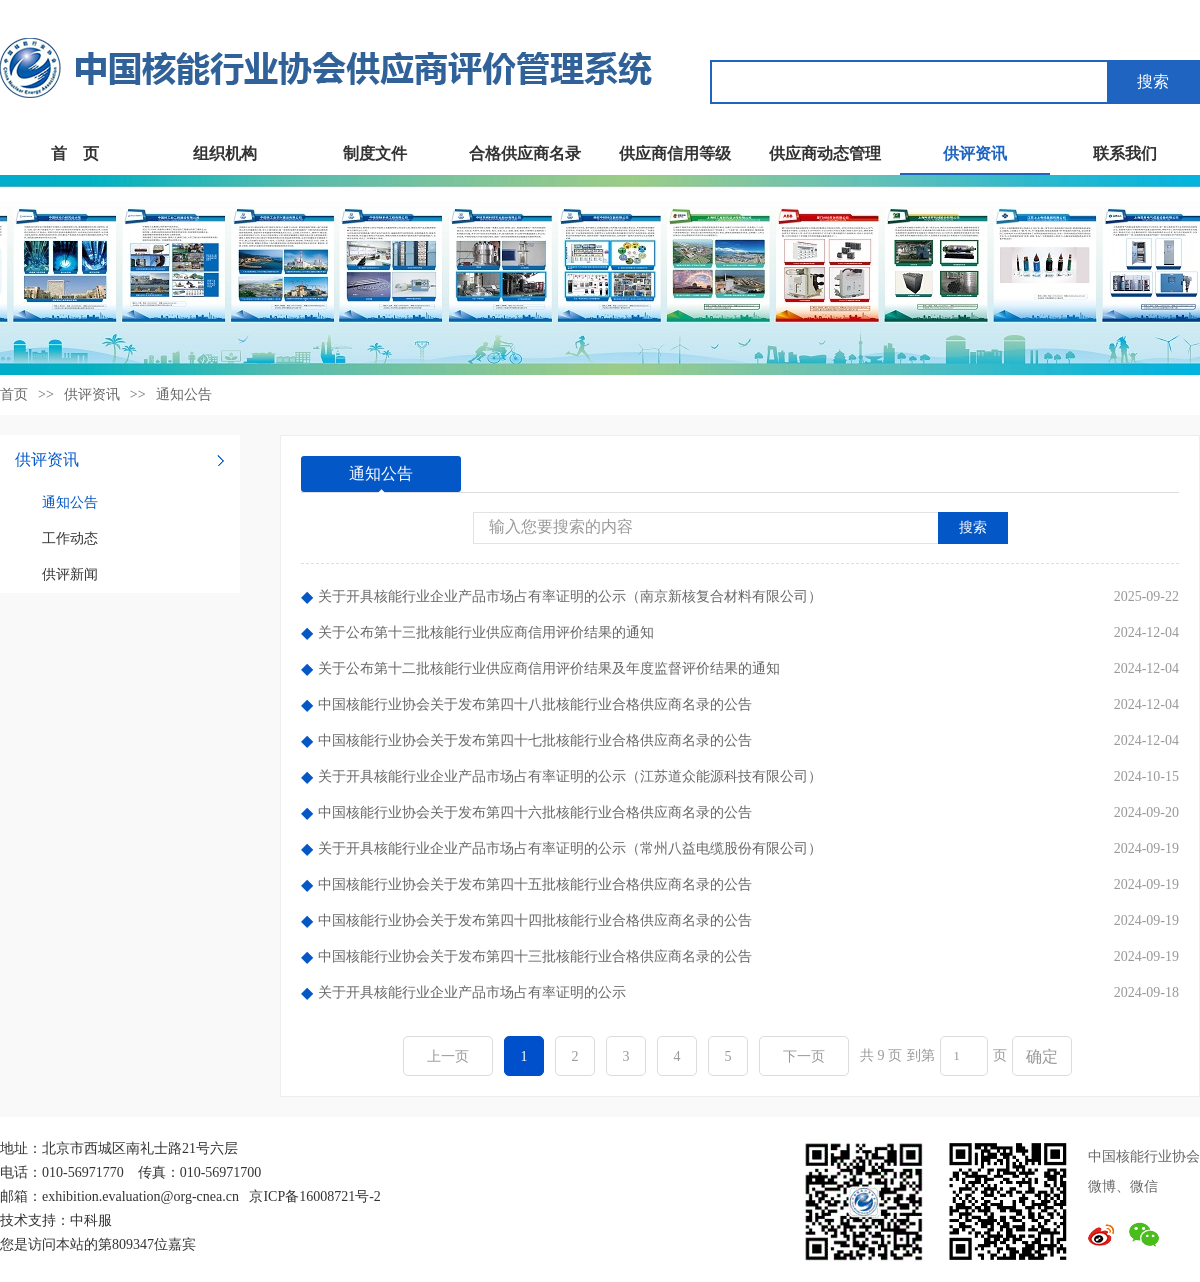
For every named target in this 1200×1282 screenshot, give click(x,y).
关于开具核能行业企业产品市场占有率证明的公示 (472, 992)
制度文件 (375, 153)
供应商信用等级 (675, 153)
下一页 (804, 1056)
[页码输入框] (964, 1056)
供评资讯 (975, 153)
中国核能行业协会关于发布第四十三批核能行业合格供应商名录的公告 (535, 956)
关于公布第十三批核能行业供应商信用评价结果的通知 (486, 632)
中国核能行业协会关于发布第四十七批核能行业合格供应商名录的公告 (535, 740)
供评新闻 (70, 574)
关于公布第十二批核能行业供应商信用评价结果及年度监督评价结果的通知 (549, 668)
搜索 (1153, 81)
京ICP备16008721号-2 (314, 1196)
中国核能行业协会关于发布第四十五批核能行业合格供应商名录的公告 (535, 884)
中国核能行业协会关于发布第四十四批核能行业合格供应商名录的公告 (535, 920)
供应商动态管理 (825, 153)
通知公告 (184, 394)
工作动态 (70, 538)
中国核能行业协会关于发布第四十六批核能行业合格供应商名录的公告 (535, 812)
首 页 (75, 153)
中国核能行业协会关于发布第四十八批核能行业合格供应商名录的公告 (535, 704)
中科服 (91, 1220)
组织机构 (225, 153)
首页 (14, 394)
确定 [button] (1042, 1056)
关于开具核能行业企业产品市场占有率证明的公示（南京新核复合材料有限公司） (570, 596)
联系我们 (1125, 153)
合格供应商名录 (525, 153)
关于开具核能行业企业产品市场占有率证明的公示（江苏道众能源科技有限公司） (570, 776)
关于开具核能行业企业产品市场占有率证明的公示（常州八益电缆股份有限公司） (570, 848)
